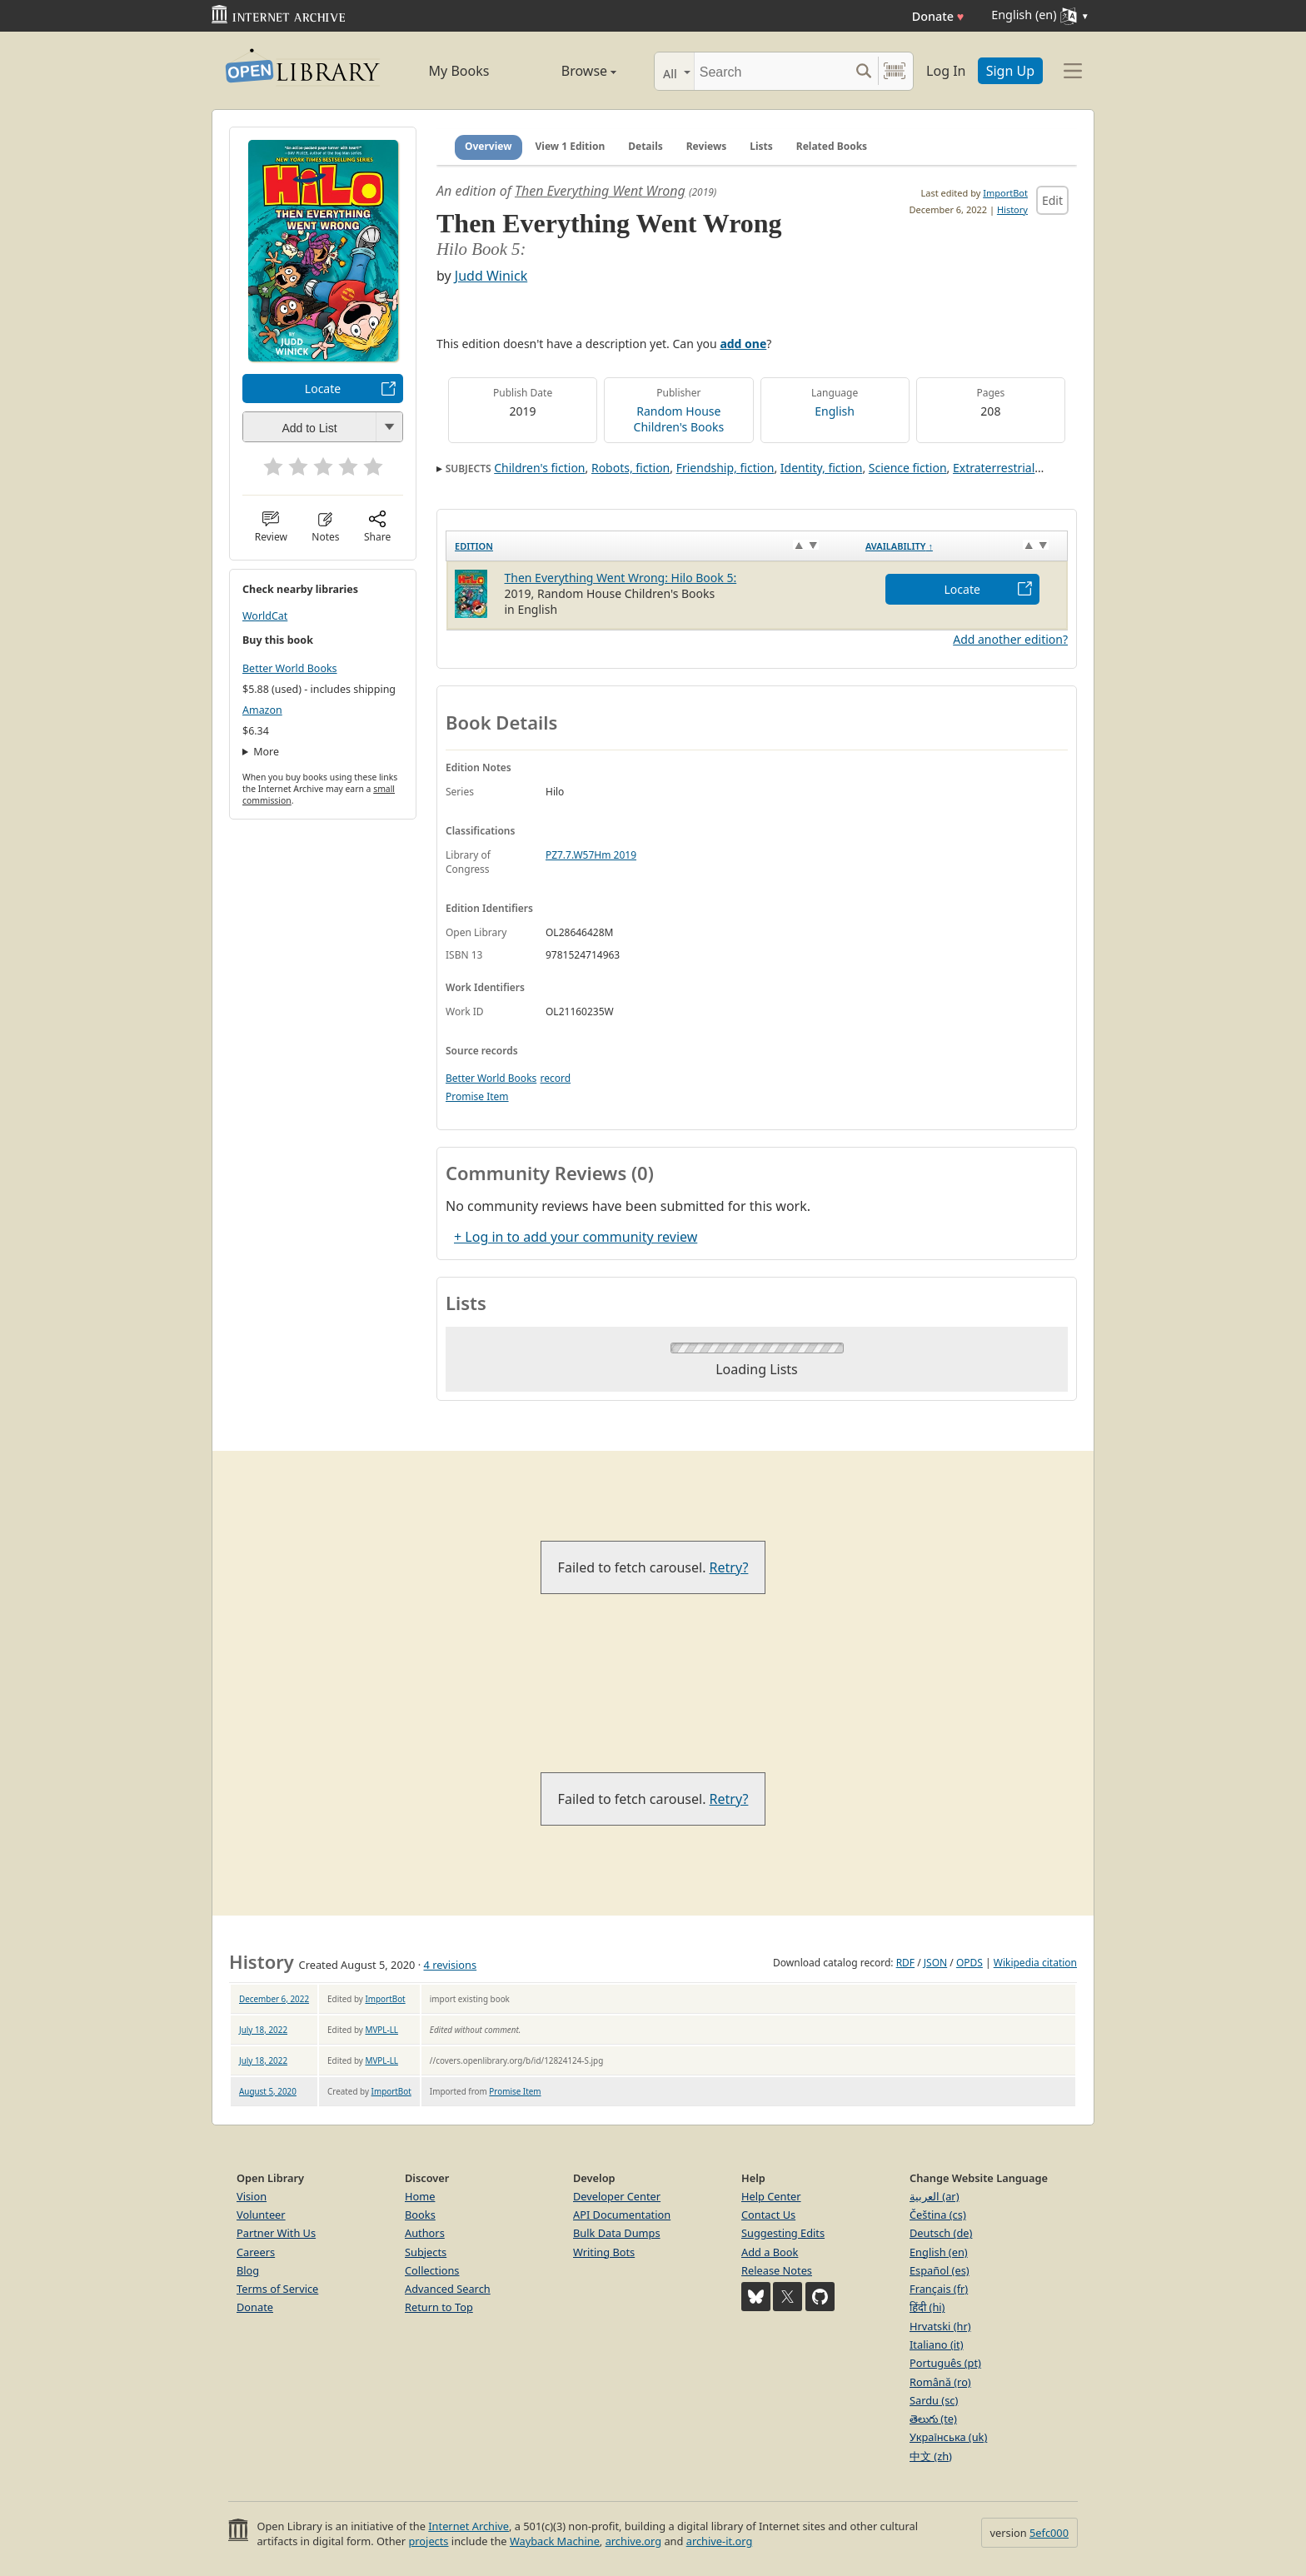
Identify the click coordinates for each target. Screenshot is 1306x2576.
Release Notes (776, 2270)
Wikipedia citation (1035, 1963)
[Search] (771, 71)
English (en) (939, 2252)
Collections (432, 2270)
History (1012, 209)
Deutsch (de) (941, 2232)
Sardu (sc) (934, 2400)
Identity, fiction (821, 468)
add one (743, 343)
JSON (935, 1963)
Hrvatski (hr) (940, 2326)
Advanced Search (448, 2288)
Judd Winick (491, 276)
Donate (938, 16)
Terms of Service (277, 2288)
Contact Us (768, 2214)
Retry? (729, 1567)
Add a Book (769, 2252)
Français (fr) (939, 2288)
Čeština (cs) (938, 2214)
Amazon (262, 710)
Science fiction (908, 468)
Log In (945, 71)
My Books (459, 71)
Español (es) (940, 2270)
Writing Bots (604, 2252)
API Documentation (621, 2214)
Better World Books (289, 668)
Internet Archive (468, 2526)
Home (420, 2196)
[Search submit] (863, 71)
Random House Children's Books (679, 419)
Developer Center (616, 2196)
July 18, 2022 (263, 2029)
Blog (248, 2270)
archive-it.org (719, 2541)
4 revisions (450, 1964)
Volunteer (261, 2214)
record (555, 1078)
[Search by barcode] (894, 71)
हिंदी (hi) (927, 2306)
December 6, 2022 (274, 1999)
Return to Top (439, 2306)
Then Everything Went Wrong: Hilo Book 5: (621, 577)
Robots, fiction (630, 468)
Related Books (831, 146)
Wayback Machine (555, 2541)
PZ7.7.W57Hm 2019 (591, 855)
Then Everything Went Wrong (600, 191)
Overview (488, 146)
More (266, 752)
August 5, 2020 (268, 2091)
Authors (425, 2232)
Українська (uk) (948, 2436)
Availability (899, 546)
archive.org (633, 2541)
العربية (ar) (934, 2196)
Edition (474, 546)
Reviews (706, 146)
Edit (1052, 200)
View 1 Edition (571, 146)
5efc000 (1049, 2532)
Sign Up (1010, 71)
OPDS (969, 1963)
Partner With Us (276, 2232)
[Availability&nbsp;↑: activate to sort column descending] (962, 546)
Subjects (425, 2252)
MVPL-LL (381, 2029)
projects (428, 2541)
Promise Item (477, 1096)
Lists (761, 146)
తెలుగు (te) (933, 2418)
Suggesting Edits (783, 2232)
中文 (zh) (931, 2456)
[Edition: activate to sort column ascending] (651, 546)
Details (645, 146)
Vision (252, 2196)
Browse (570, 71)
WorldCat (264, 616)
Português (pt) (945, 2362)
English (835, 411)
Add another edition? (1010, 639)
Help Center (771, 2196)
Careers (256, 2252)
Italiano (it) (937, 2344)
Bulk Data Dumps (616, 2232)
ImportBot (1005, 193)
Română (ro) (940, 2381)
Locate (323, 388)
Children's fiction (539, 468)
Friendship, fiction (725, 468)
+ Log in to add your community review (575, 1237)
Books (420, 2214)
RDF (905, 1963)
